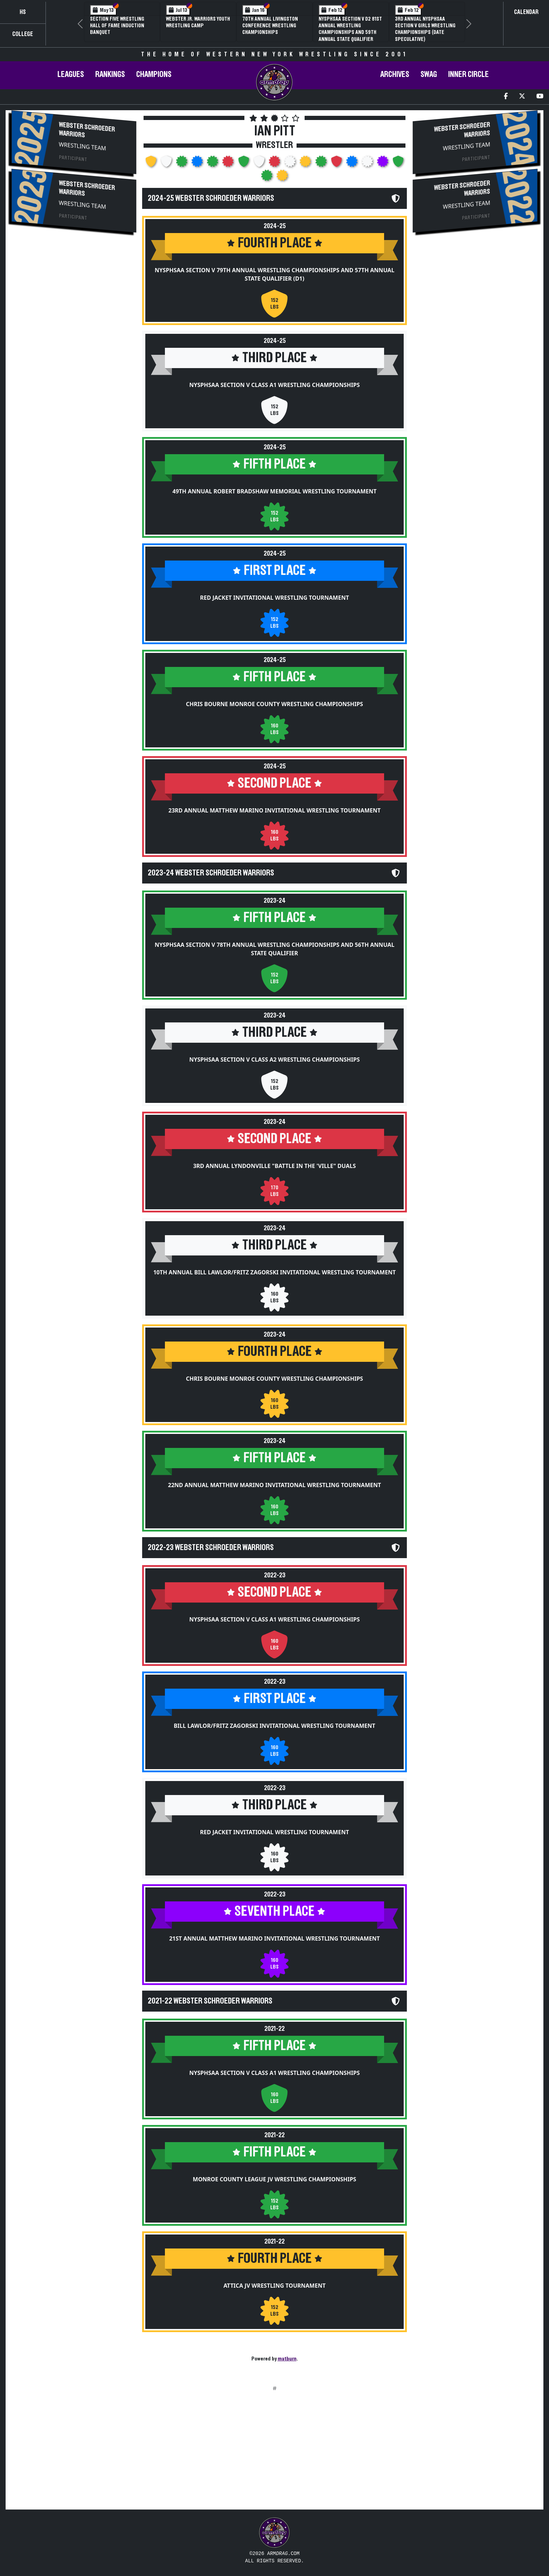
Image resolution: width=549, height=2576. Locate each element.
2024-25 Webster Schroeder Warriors (211, 198)
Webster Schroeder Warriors (87, 130)
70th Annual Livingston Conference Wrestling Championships (270, 25)
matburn (287, 2359)
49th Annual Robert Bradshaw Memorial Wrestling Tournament (275, 491)
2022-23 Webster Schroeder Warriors (211, 1547)
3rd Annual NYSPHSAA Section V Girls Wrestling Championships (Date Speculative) (425, 29)
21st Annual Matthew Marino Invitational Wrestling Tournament (274, 1938)
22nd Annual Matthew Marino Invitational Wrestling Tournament (274, 1485)
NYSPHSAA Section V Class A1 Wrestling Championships (274, 385)
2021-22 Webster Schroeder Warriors (210, 2001)
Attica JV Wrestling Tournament (274, 2285)
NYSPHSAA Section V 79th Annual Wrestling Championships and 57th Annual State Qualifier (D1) (275, 274)
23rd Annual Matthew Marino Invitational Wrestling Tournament (274, 810)
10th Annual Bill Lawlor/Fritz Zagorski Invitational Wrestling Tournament (274, 1272)
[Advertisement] (74, 298)
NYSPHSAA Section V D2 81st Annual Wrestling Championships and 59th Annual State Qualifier (350, 29)
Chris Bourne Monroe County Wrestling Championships (274, 704)
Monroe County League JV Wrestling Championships (274, 2179)
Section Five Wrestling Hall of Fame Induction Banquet (117, 25)
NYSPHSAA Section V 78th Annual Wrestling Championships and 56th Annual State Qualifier (275, 949)
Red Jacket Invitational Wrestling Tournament (274, 597)
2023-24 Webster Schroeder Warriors (211, 873)
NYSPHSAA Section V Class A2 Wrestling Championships (274, 1059)
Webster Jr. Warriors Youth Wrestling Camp (198, 22)
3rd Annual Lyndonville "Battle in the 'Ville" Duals (274, 1166)
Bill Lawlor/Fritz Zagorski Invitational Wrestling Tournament (274, 1726)
